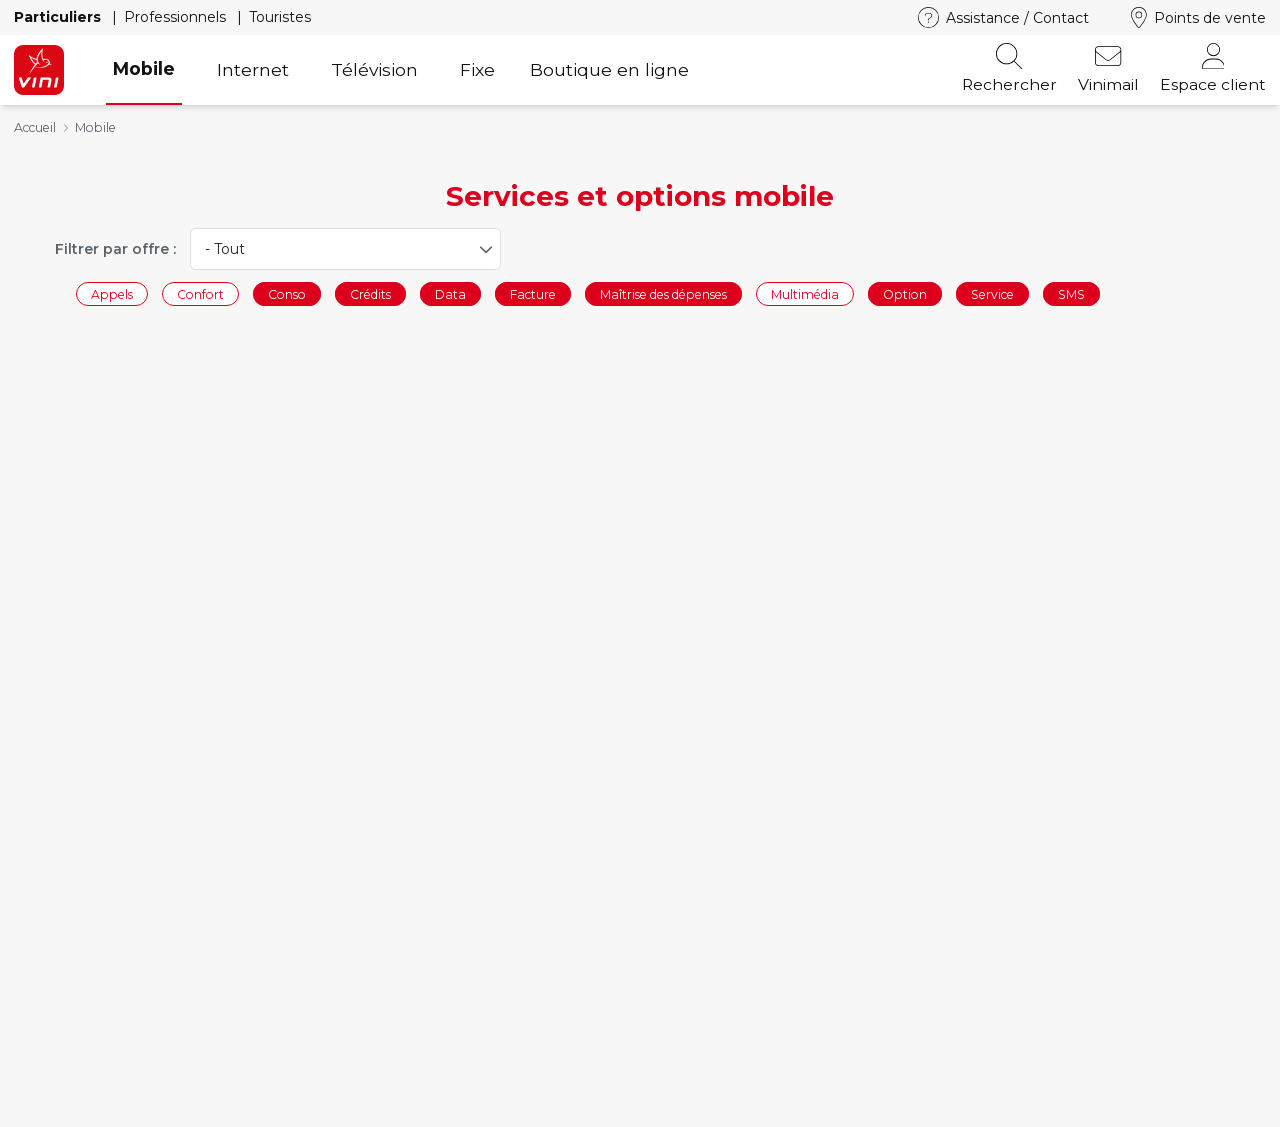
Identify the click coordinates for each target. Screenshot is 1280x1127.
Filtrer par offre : (115, 249)
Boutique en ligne (609, 69)
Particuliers (59, 17)
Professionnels (177, 17)
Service (992, 293)
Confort (200, 293)
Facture (533, 293)
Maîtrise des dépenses (663, 293)
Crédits (370, 293)
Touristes (280, 17)
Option (905, 293)
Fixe (477, 69)
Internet (253, 69)
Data (450, 293)
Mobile (144, 68)
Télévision (374, 69)
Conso (287, 293)
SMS (1071, 293)
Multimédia (805, 293)
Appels (112, 293)
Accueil (35, 127)
